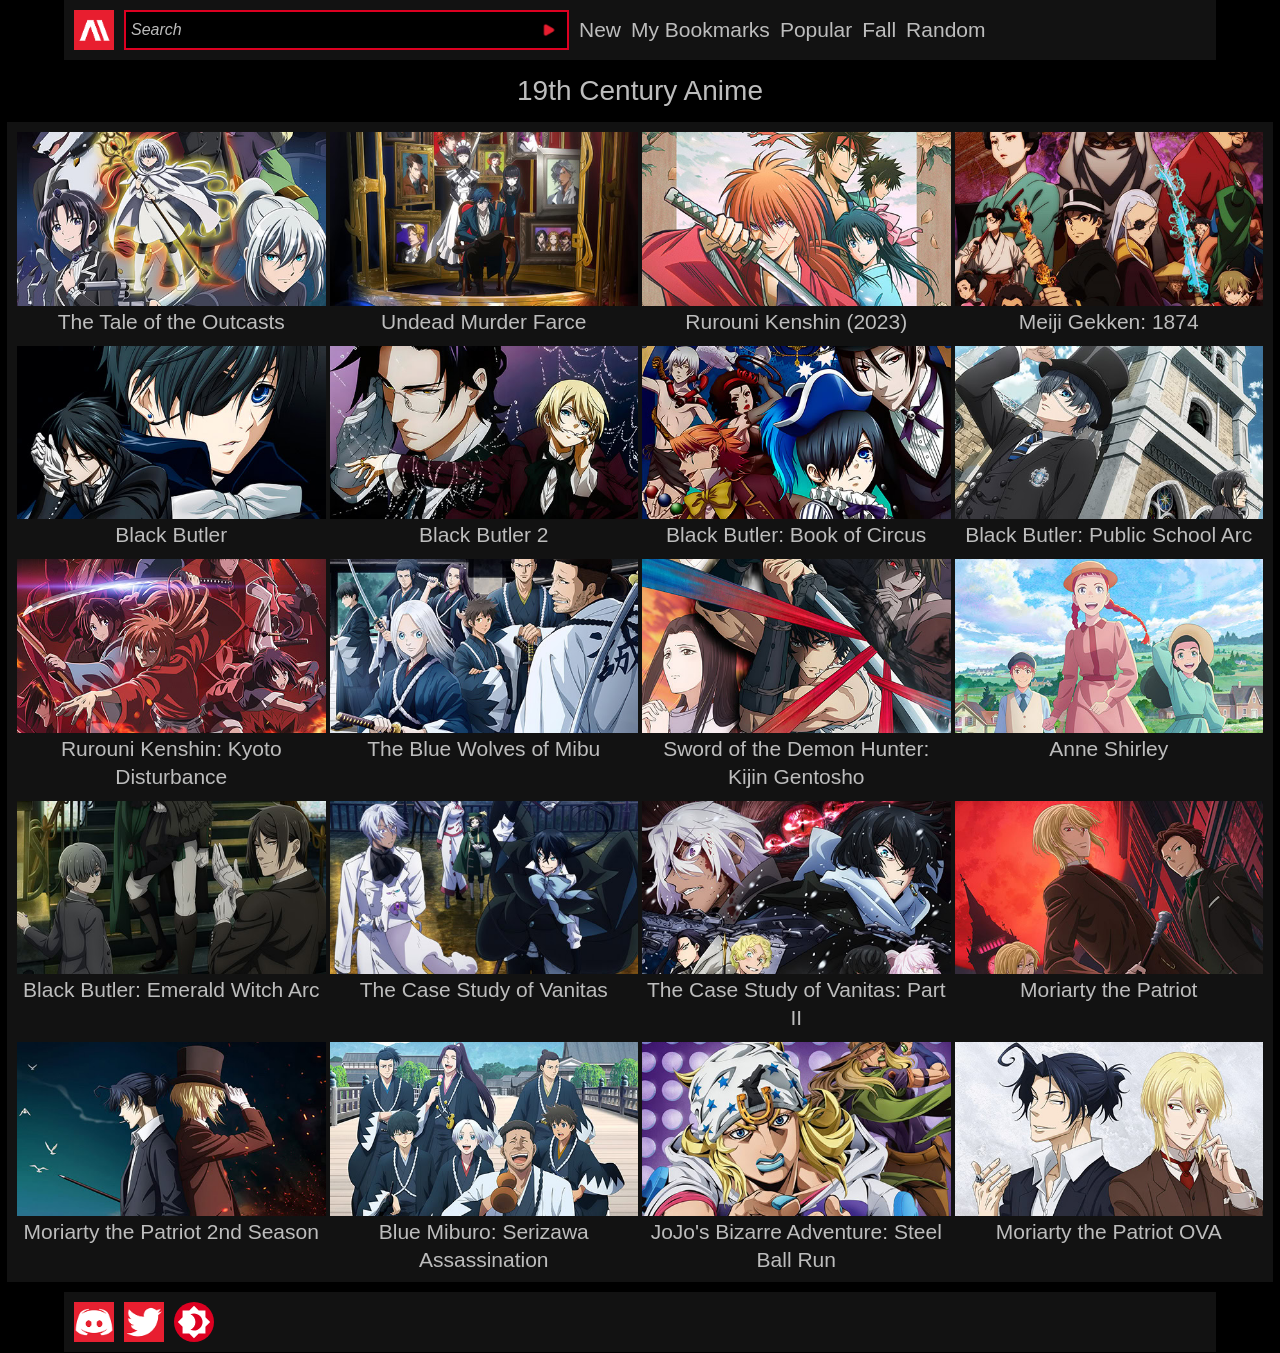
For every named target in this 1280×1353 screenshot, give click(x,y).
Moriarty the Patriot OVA (1109, 1231)
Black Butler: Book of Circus (796, 534)
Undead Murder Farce (483, 321)
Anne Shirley (1108, 748)
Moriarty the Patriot (1108, 989)
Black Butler (171, 534)
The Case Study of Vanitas (484, 989)
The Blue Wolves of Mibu (483, 748)
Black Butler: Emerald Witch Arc (171, 989)
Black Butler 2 (484, 534)
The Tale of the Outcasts (171, 321)
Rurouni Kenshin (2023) (796, 321)
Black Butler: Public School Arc (1108, 534)
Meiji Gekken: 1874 (1109, 321)
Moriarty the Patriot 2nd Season (171, 1231)
